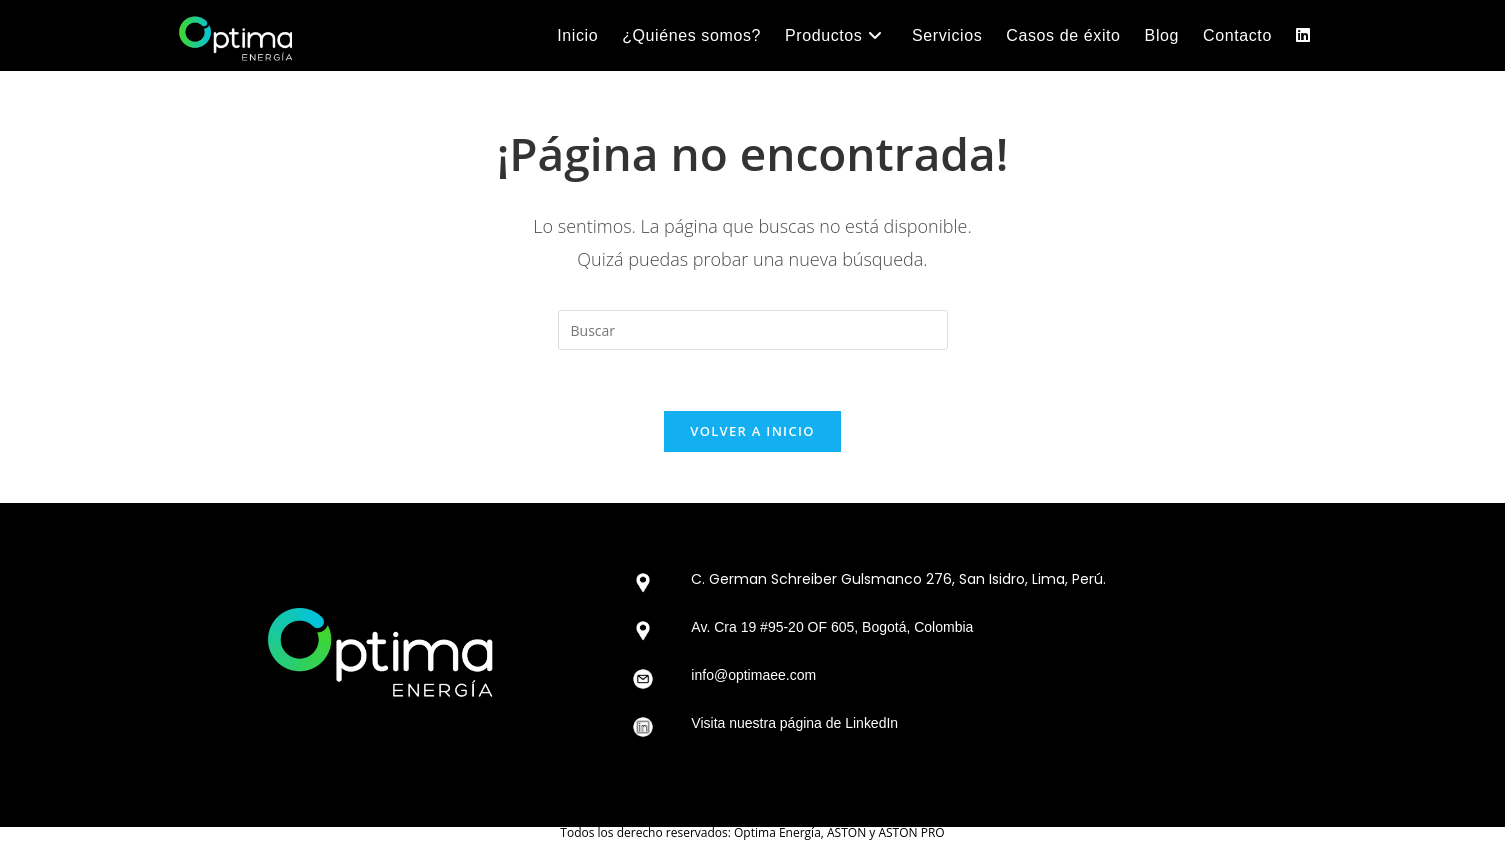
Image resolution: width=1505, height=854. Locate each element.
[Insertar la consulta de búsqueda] (753, 330)
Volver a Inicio (752, 431)
